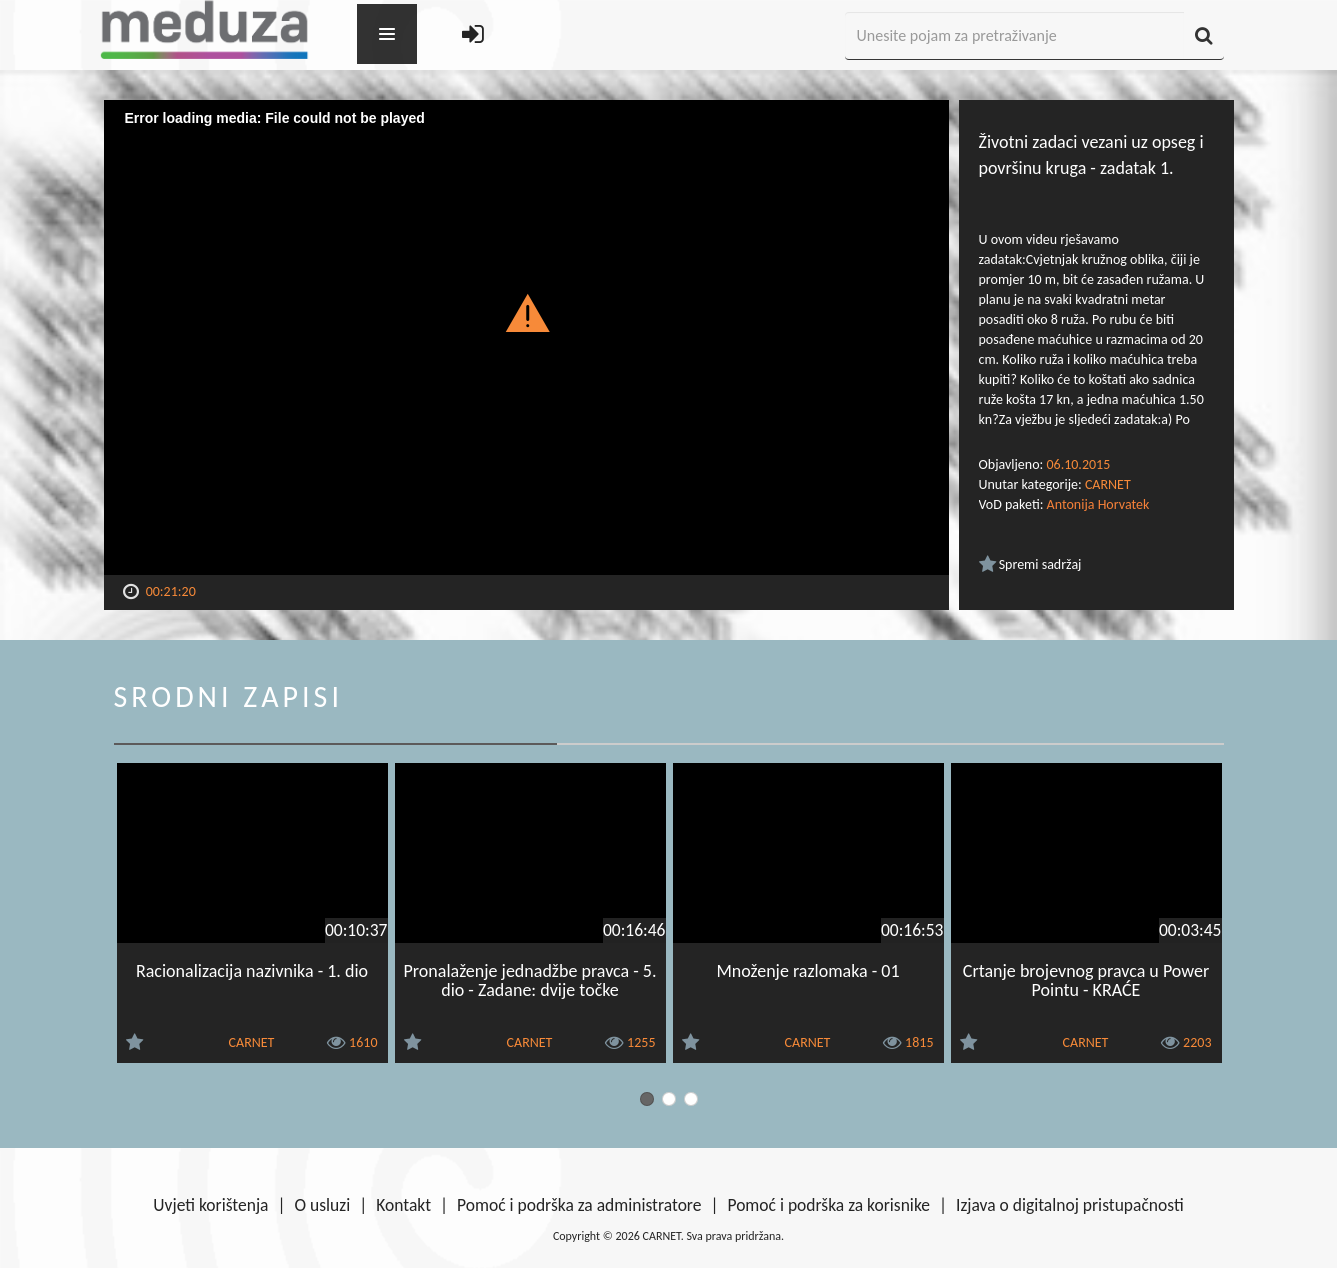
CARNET (1108, 484)
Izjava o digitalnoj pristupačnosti (1070, 1205)
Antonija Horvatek (1098, 504)
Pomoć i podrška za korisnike (828, 1205)
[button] (526, 312)
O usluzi (323, 1205)
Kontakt (403, 1205)
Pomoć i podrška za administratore (579, 1205)
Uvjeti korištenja (210, 1205)
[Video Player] (526, 337)
